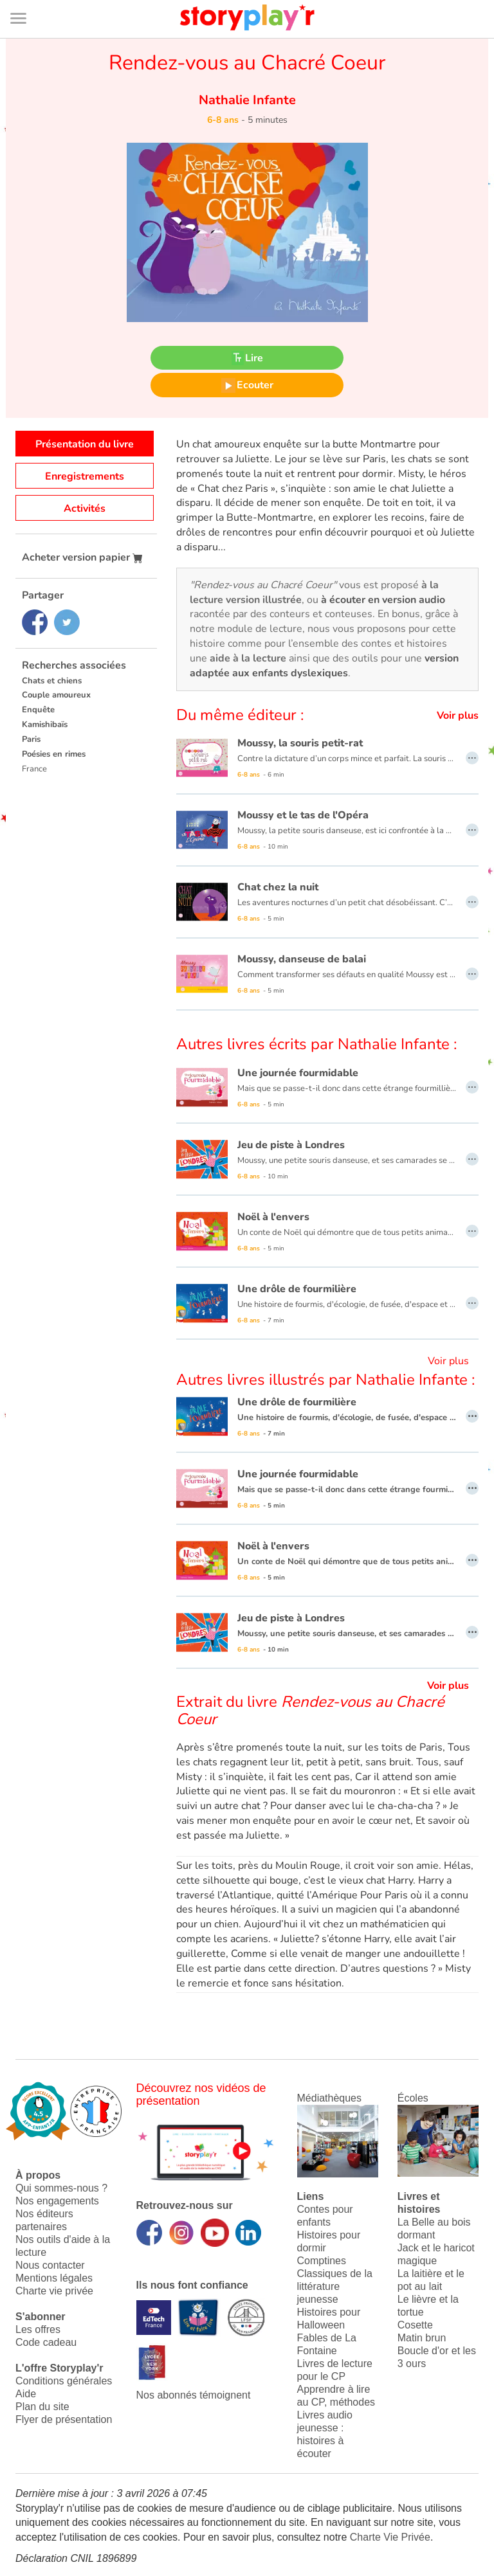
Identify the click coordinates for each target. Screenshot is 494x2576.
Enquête (38, 710)
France (34, 769)
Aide (25, 2393)
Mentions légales (54, 2278)
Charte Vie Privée (390, 2537)
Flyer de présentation (63, 2419)
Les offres (37, 2329)
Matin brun (422, 2337)
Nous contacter (50, 2265)
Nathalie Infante (247, 100)
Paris (31, 739)
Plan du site (42, 2406)
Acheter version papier (82, 557)
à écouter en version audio (383, 600)
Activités (84, 508)
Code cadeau (46, 2342)
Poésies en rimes (54, 754)
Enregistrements (84, 476)
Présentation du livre (84, 444)
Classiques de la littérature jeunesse (334, 2286)
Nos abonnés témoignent (193, 2395)
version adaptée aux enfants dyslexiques (324, 665)
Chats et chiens (52, 681)
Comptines (321, 2260)
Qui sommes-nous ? (61, 2188)
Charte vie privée (54, 2290)
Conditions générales (63, 2380)
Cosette (415, 2324)
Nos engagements (57, 2200)
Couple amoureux (56, 695)
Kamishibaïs (45, 724)
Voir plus (458, 715)
